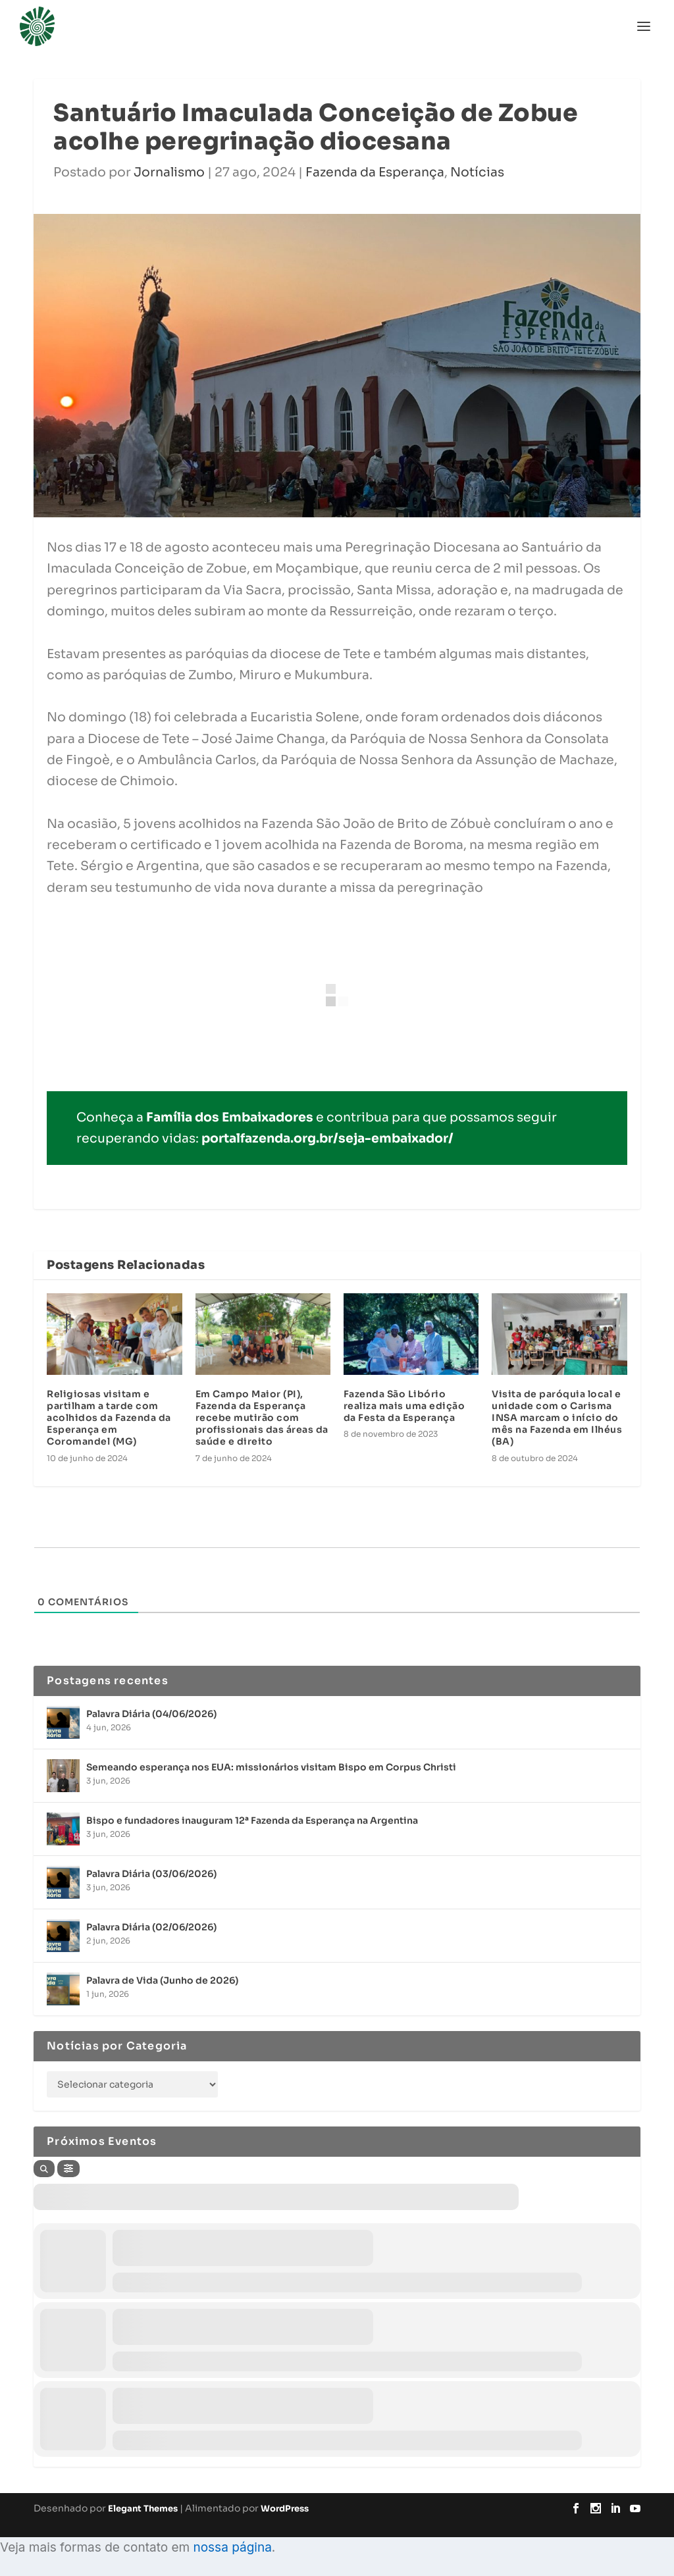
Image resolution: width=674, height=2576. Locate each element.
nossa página (232, 2547)
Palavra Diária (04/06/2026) (151, 1714)
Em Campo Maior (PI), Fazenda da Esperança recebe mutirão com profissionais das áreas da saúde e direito (261, 1418)
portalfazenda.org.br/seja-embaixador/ (327, 1138)
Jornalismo (169, 172)
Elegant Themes (143, 2508)
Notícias (477, 172)
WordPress (285, 2508)
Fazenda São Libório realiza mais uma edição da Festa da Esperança (404, 1406)
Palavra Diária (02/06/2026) (151, 1927)
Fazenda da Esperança (374, 172)
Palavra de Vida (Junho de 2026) (162, 1980)
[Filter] (68, 2168)
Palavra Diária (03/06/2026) (151, 1874)
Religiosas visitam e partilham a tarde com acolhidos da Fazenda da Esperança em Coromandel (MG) (109, 1418)
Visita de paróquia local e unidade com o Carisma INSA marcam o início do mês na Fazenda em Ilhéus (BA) (557, 1418)
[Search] (44, 2168)
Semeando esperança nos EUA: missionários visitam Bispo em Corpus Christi (271, 1767)
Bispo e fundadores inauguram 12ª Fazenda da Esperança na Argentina (252, 1820)
